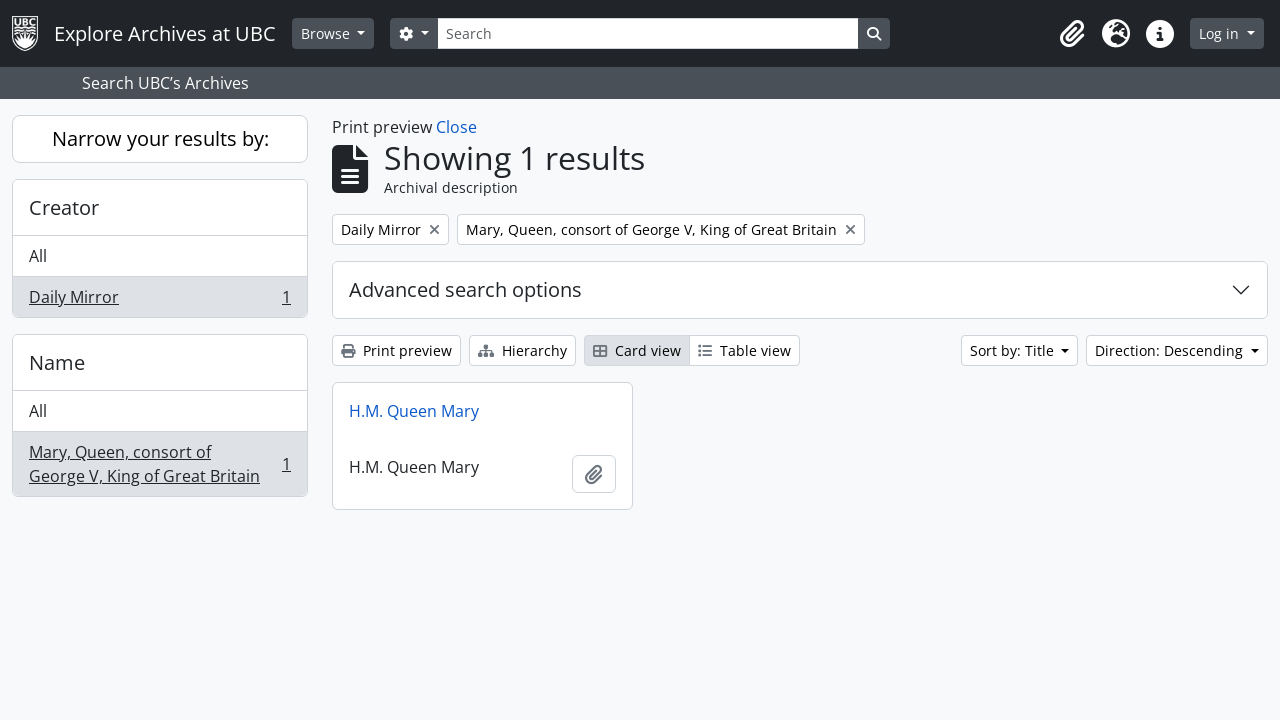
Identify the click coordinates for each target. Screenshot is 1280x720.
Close (456, 127)
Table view (744, 350)
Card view (637, 350)
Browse (327, 33)
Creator (64, 207)
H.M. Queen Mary (414, 411)
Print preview (396, 350)
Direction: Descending (1171, 350)
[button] (1072, 34)
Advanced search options (465, 289)
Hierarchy (522, 350)
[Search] (648, 33)
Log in (1221, 33)
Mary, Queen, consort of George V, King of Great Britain (159, 464)
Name (57, 362)
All (38, 256)
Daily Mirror (159, 301)
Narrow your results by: (160, 138)
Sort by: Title (1014, 350)
